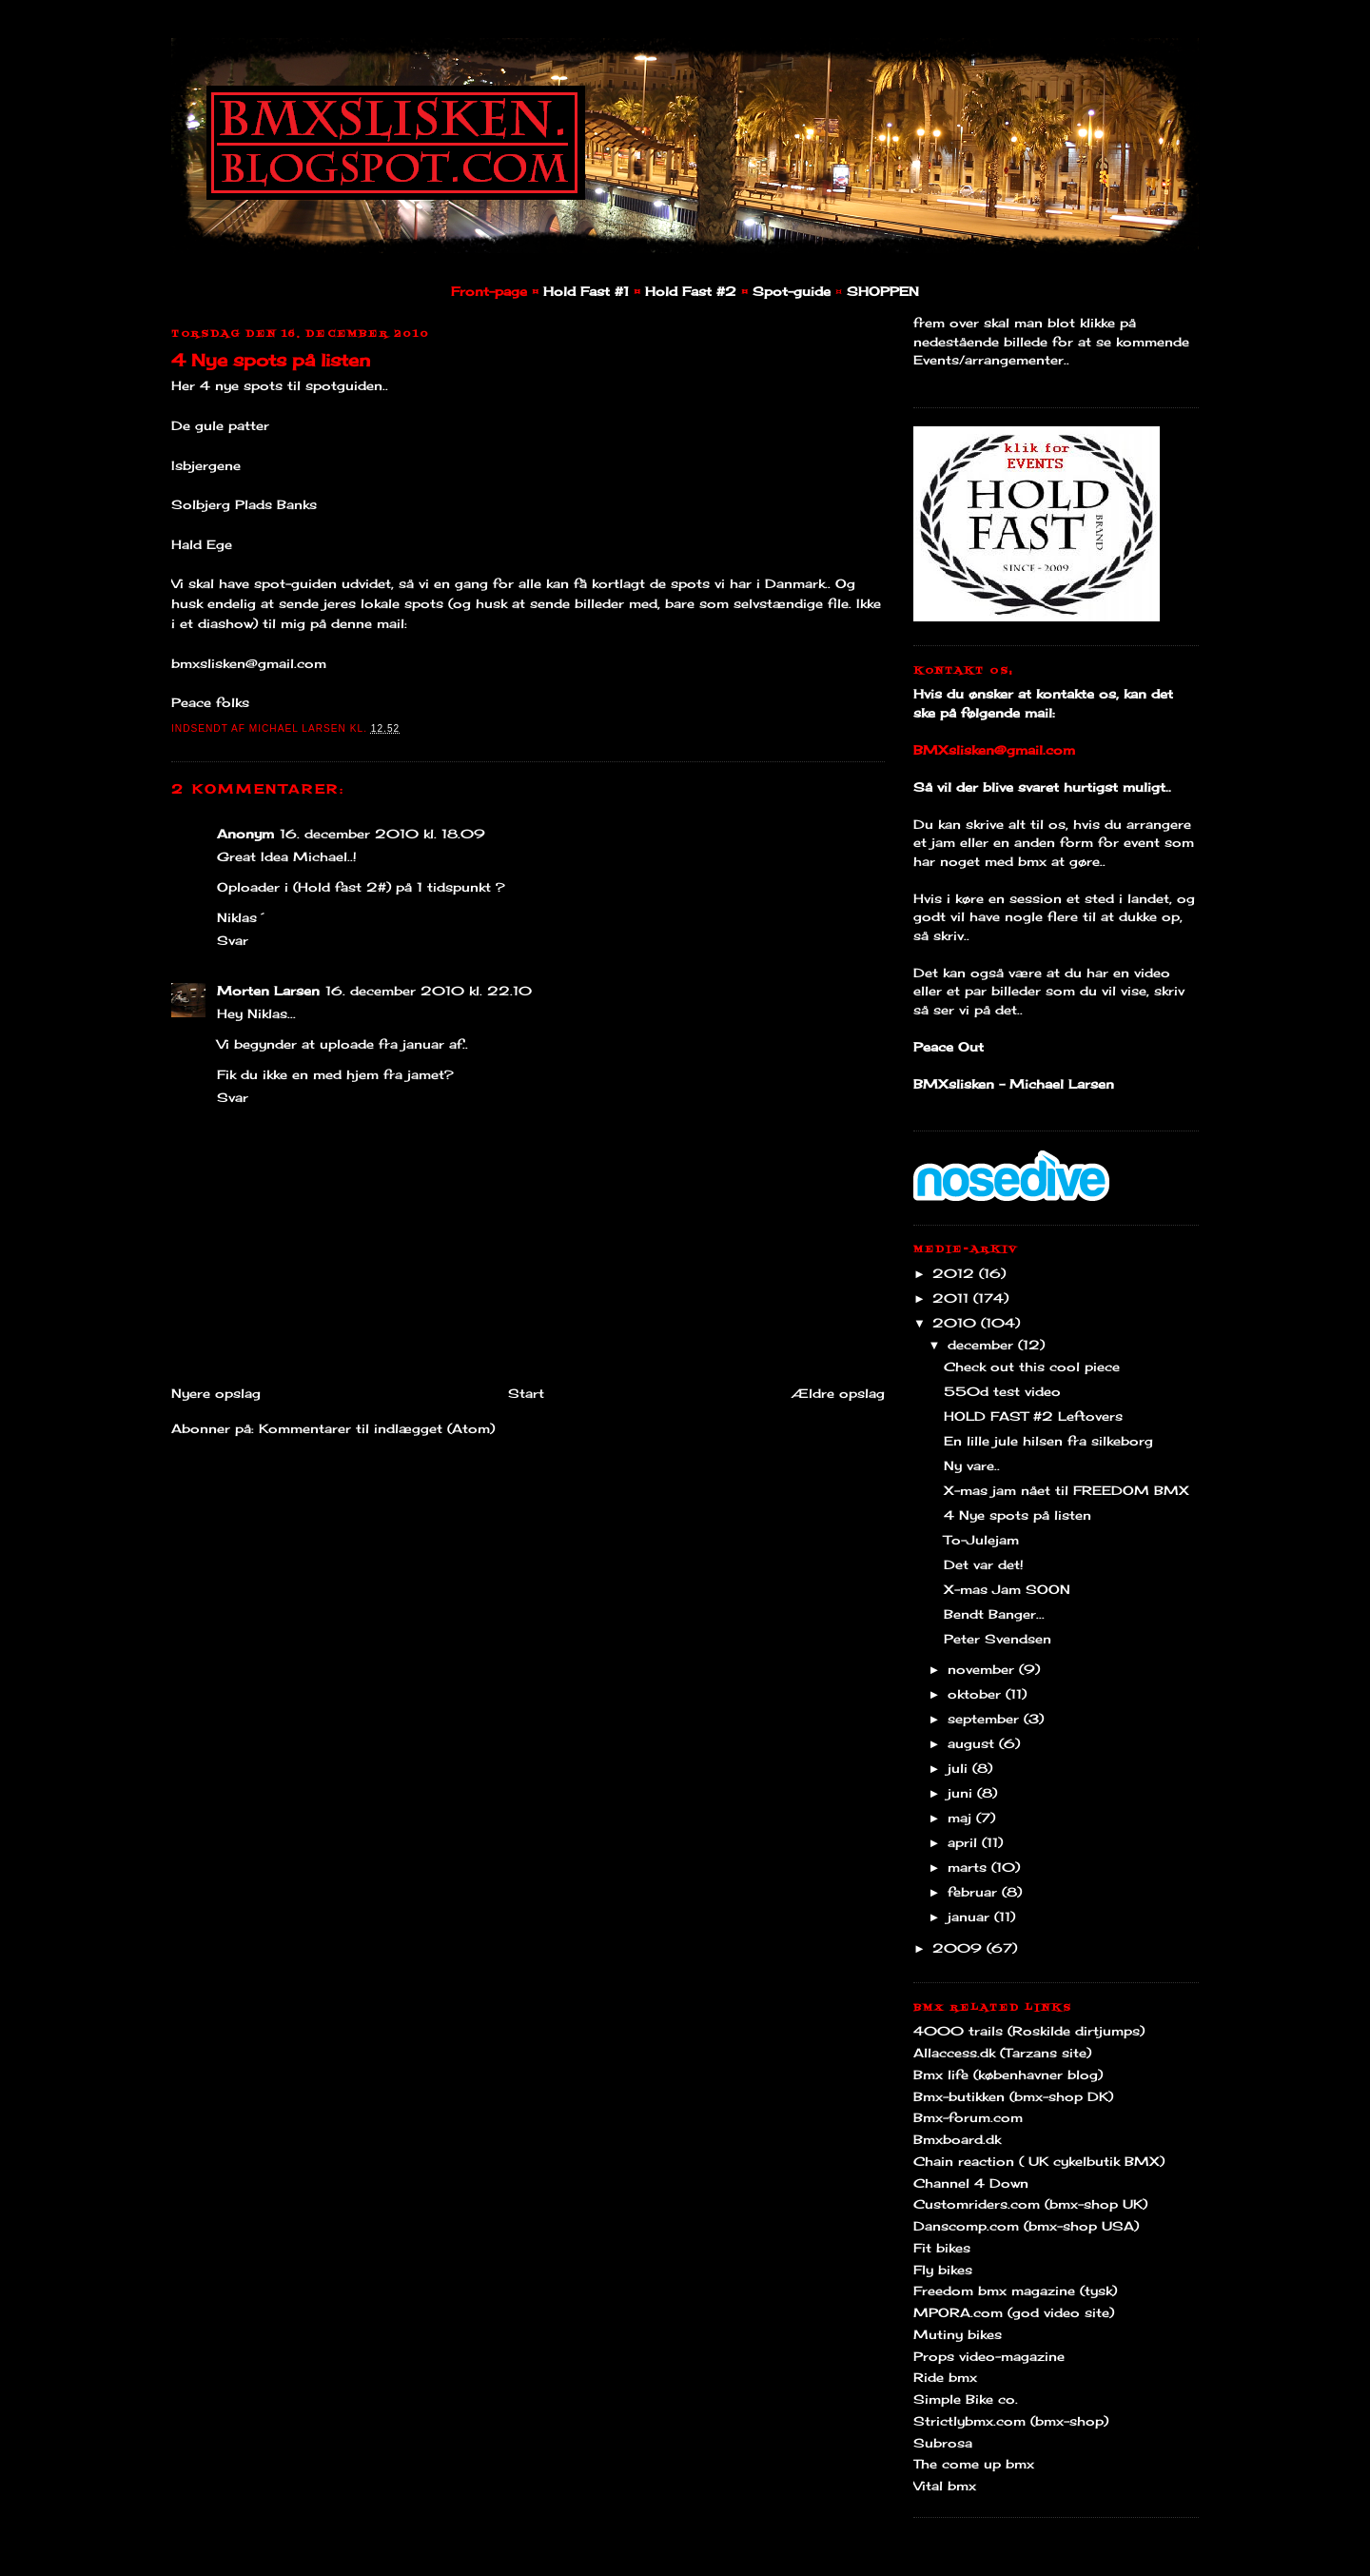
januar (971, 1916)
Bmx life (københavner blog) (1008, 2074)
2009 (959, 1948)
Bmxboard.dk (957, 2139)
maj (962, 1817)
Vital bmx (944, 2485)
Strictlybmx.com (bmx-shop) (1010, 2421)
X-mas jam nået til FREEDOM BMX (1066, 1490)
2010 (956, 1322)
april (965, 1842)
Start (526, 1393)
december (983, 1344)
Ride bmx (945, 2377)
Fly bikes (942, 2269)
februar (975, 1891)
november (983, 1669)
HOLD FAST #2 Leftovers (1033, 1416)
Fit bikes (941, 2247)
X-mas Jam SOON (1007, 1589)
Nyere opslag (216, 1393)
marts (969, 1867)
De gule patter (220, 425)
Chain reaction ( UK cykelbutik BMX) (1038, 2161)
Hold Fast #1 (586, 291)
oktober (977, 1693)
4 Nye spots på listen (270, 359)
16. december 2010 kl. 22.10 (428, 990)
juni (962, 1792)
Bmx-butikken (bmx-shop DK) (1013, 2096)
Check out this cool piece (1032, 1366)
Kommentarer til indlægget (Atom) (377, 1428)
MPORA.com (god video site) (1013, 2312)
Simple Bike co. (965, 2399)
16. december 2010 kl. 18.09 (382, 833)
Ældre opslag (838, 1393)
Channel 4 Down (970, 2183)
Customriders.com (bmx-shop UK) (1030, 2204)
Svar (232, 940)
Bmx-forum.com (968, 2117)
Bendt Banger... (994, 1614)
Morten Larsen (268, 990)
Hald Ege (201, 544)
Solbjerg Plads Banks (244, 504)
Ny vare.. (972, 1465)
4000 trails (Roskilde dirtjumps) (1029, 2030)
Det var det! (984, 1564)
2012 (955, 1273)
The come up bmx (973, 2463)
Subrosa (942, 2442)
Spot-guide (792, 291)
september (986, 1718)
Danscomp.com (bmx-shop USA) (1026, 2225)
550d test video (1002, 1391)
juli (960, 1768)
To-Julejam (981, 1539)
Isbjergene (206, 465)
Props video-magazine (989, 2356)
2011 (952, 1298)
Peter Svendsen (997, 1638)
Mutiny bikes (957, 2334)
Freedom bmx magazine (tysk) (1015, 2290)
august (973, 1743)
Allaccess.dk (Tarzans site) (1002, 2052)
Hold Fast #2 (690, 291)
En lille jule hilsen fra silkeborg (1048, 1440)
